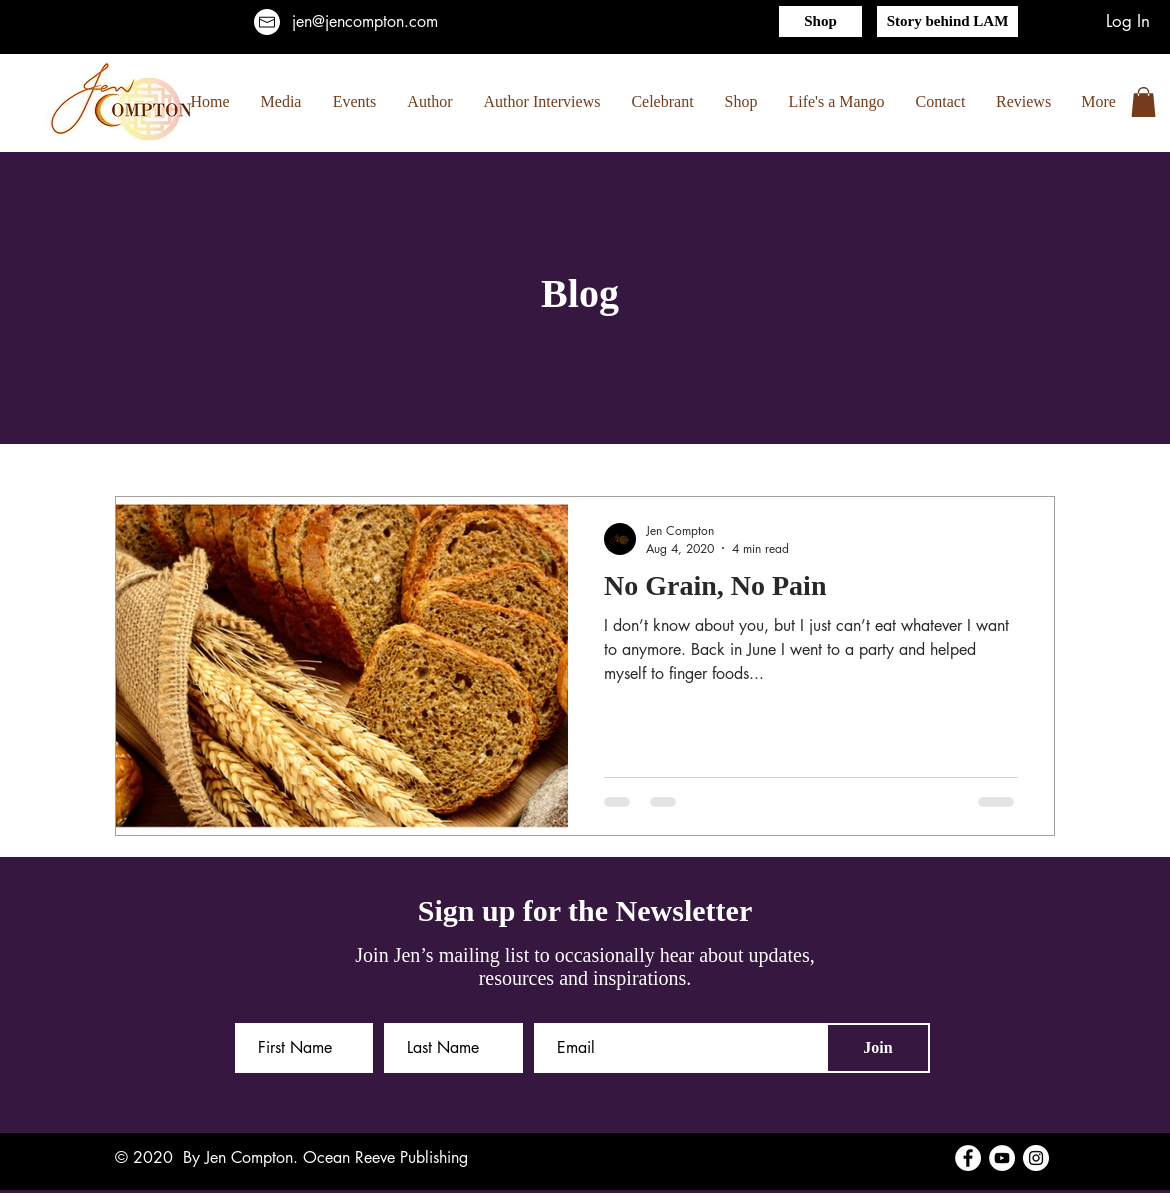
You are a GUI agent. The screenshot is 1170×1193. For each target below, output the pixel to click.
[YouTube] (1002, 1158)
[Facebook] (968, 1158)
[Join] (878, 1048)
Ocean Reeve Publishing (385, 1157)
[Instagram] (1036, 1158)
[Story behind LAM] (947, 21)
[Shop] (820, 21)
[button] (1143, 102)
